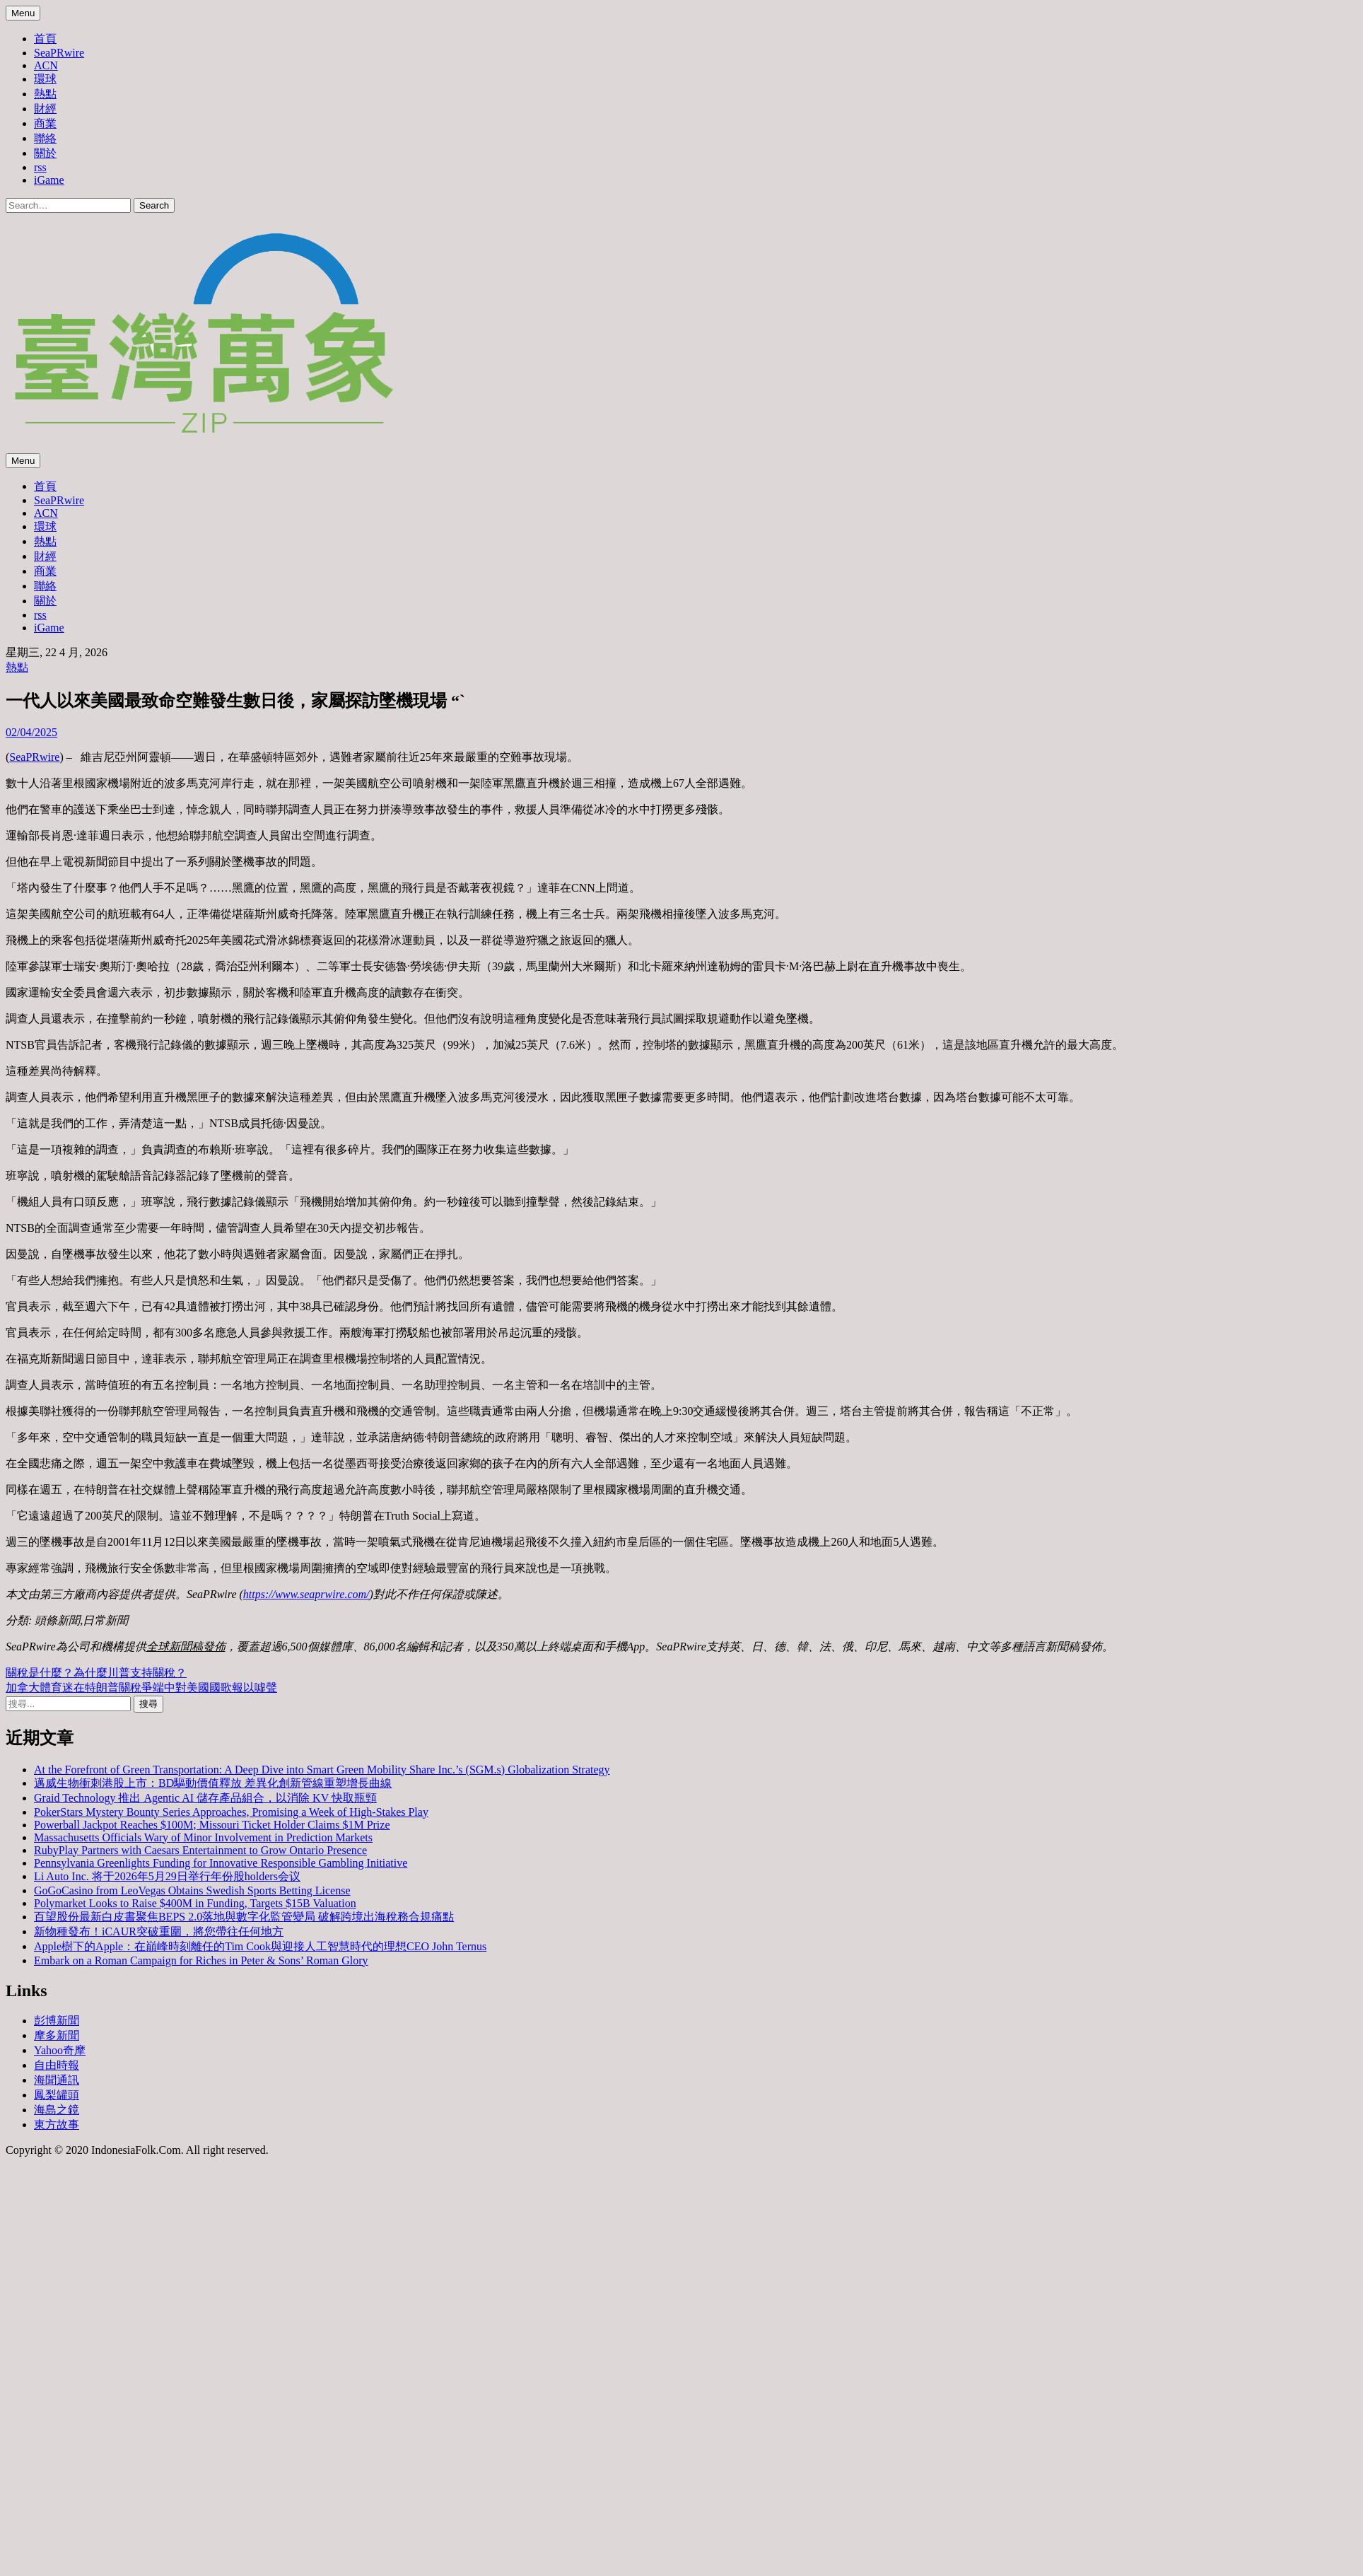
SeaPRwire (59, 53)
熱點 (45, 94)
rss (40, 167)
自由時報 (56, 2065)
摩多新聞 (56, 2035)
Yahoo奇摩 (60, 2050)
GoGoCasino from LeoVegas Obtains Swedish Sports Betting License (192, 1890)
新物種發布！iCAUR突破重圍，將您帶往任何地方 (158, 1931)
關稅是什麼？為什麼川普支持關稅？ (96, 1673)
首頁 (45, 39)
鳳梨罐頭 (56, 2095)
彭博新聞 (56, 2021)
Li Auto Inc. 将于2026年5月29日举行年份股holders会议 (167, 1876)
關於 (45, 153)
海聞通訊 (56, 2080)
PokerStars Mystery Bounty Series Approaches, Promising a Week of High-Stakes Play (231, 1812)
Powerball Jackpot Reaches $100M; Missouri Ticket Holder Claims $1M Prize (212, 1825)
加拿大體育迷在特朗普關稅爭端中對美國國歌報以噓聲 (141, 1688)
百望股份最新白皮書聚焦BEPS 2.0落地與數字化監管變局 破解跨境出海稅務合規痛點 (244, 1917)
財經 (45, 109)
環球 (45, 79)
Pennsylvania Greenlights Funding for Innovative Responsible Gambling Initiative (220, 1863)
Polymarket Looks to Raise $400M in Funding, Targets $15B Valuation (195, 1903)
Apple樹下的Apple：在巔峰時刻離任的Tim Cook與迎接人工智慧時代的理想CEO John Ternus (260, 1946)
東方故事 (56, 2125)
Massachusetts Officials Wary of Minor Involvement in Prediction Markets (203, 1837)
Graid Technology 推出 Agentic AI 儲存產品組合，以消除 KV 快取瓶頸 (205, 1798)
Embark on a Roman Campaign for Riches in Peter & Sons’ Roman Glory (201, 1960)
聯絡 (45, 138)
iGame (49, 180)
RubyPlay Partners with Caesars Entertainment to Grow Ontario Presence (200, 1850)
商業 (45, 123)
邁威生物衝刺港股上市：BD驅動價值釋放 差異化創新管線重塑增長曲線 (213, 1783)
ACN (46, 65)
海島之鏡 (56, 2110)
